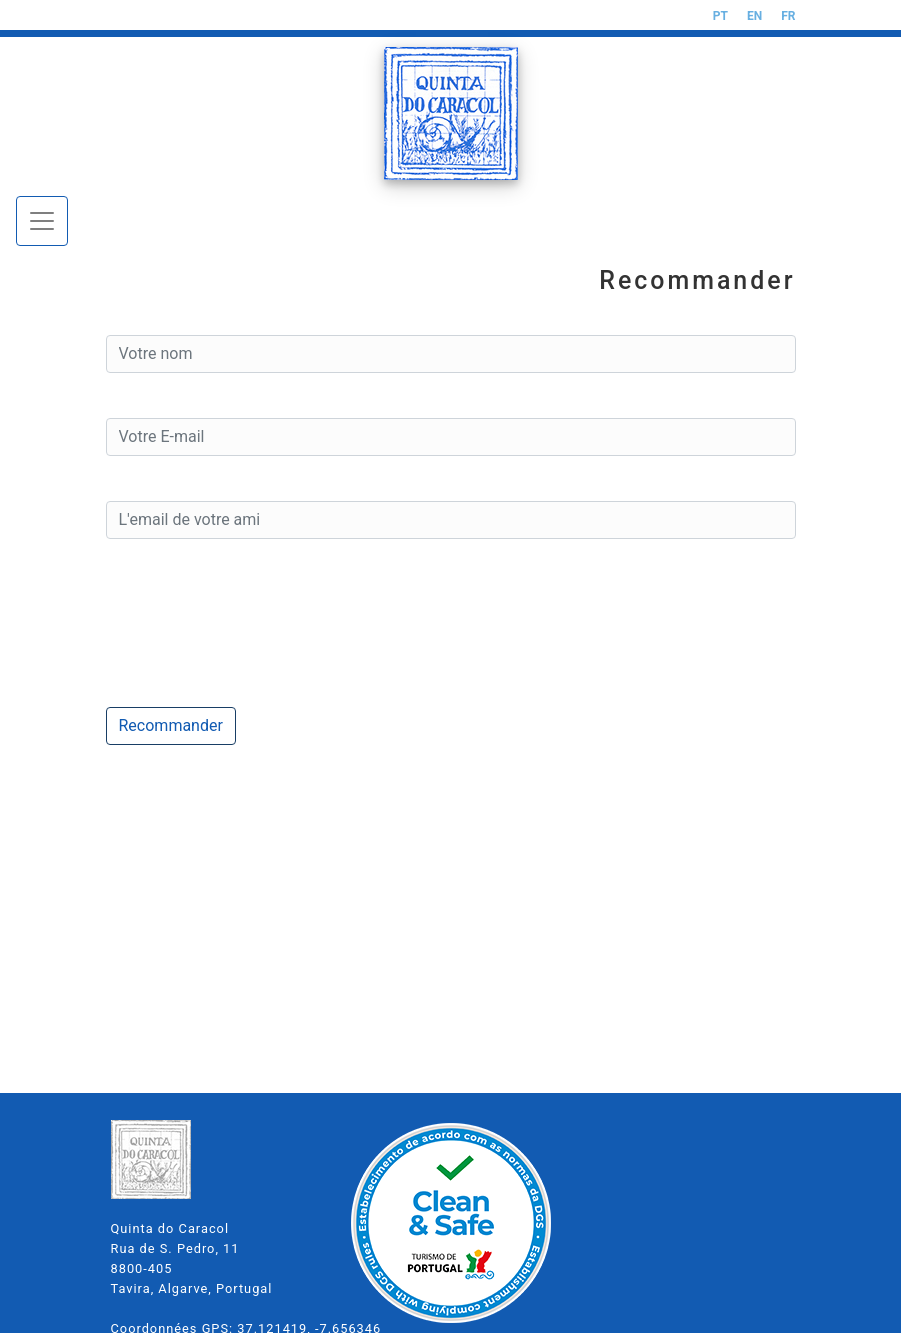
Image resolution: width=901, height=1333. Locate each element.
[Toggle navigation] (42, 221)
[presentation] (258, 623)
